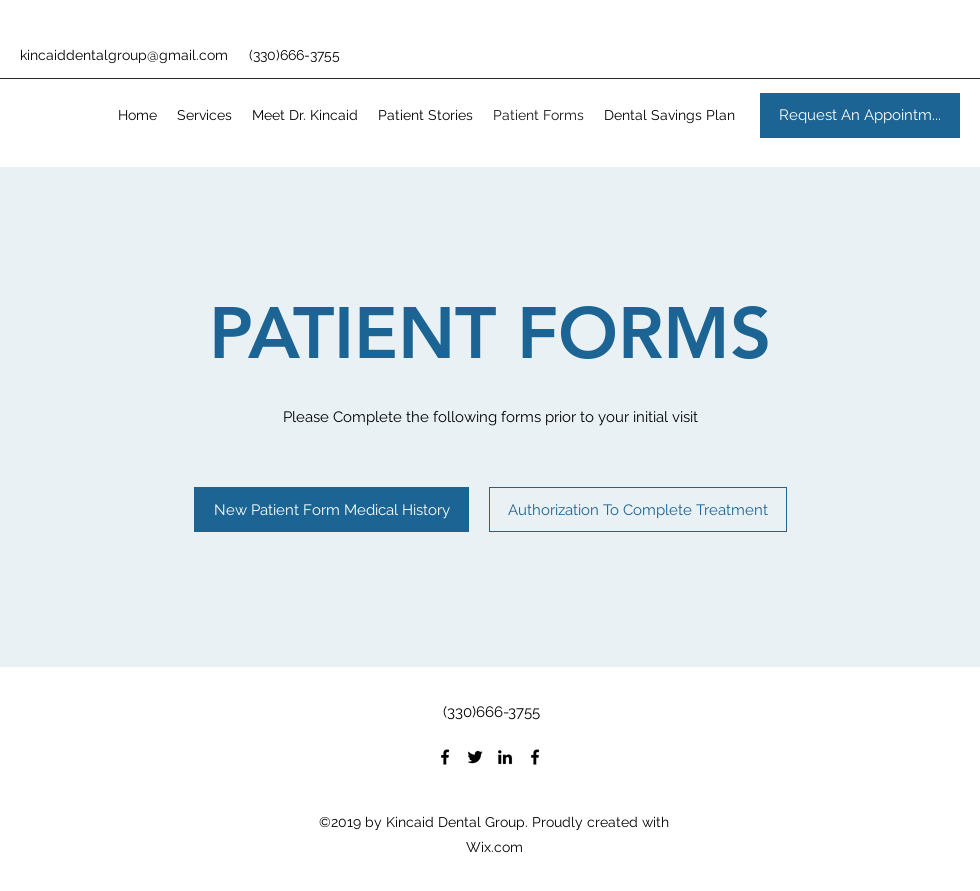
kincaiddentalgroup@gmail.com (124, 55)
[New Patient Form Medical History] (331, 509)
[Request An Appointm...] (860, 115)
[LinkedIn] (505, 757)
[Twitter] (475, 757)
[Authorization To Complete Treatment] (638, 509)
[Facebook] (445, 757)
